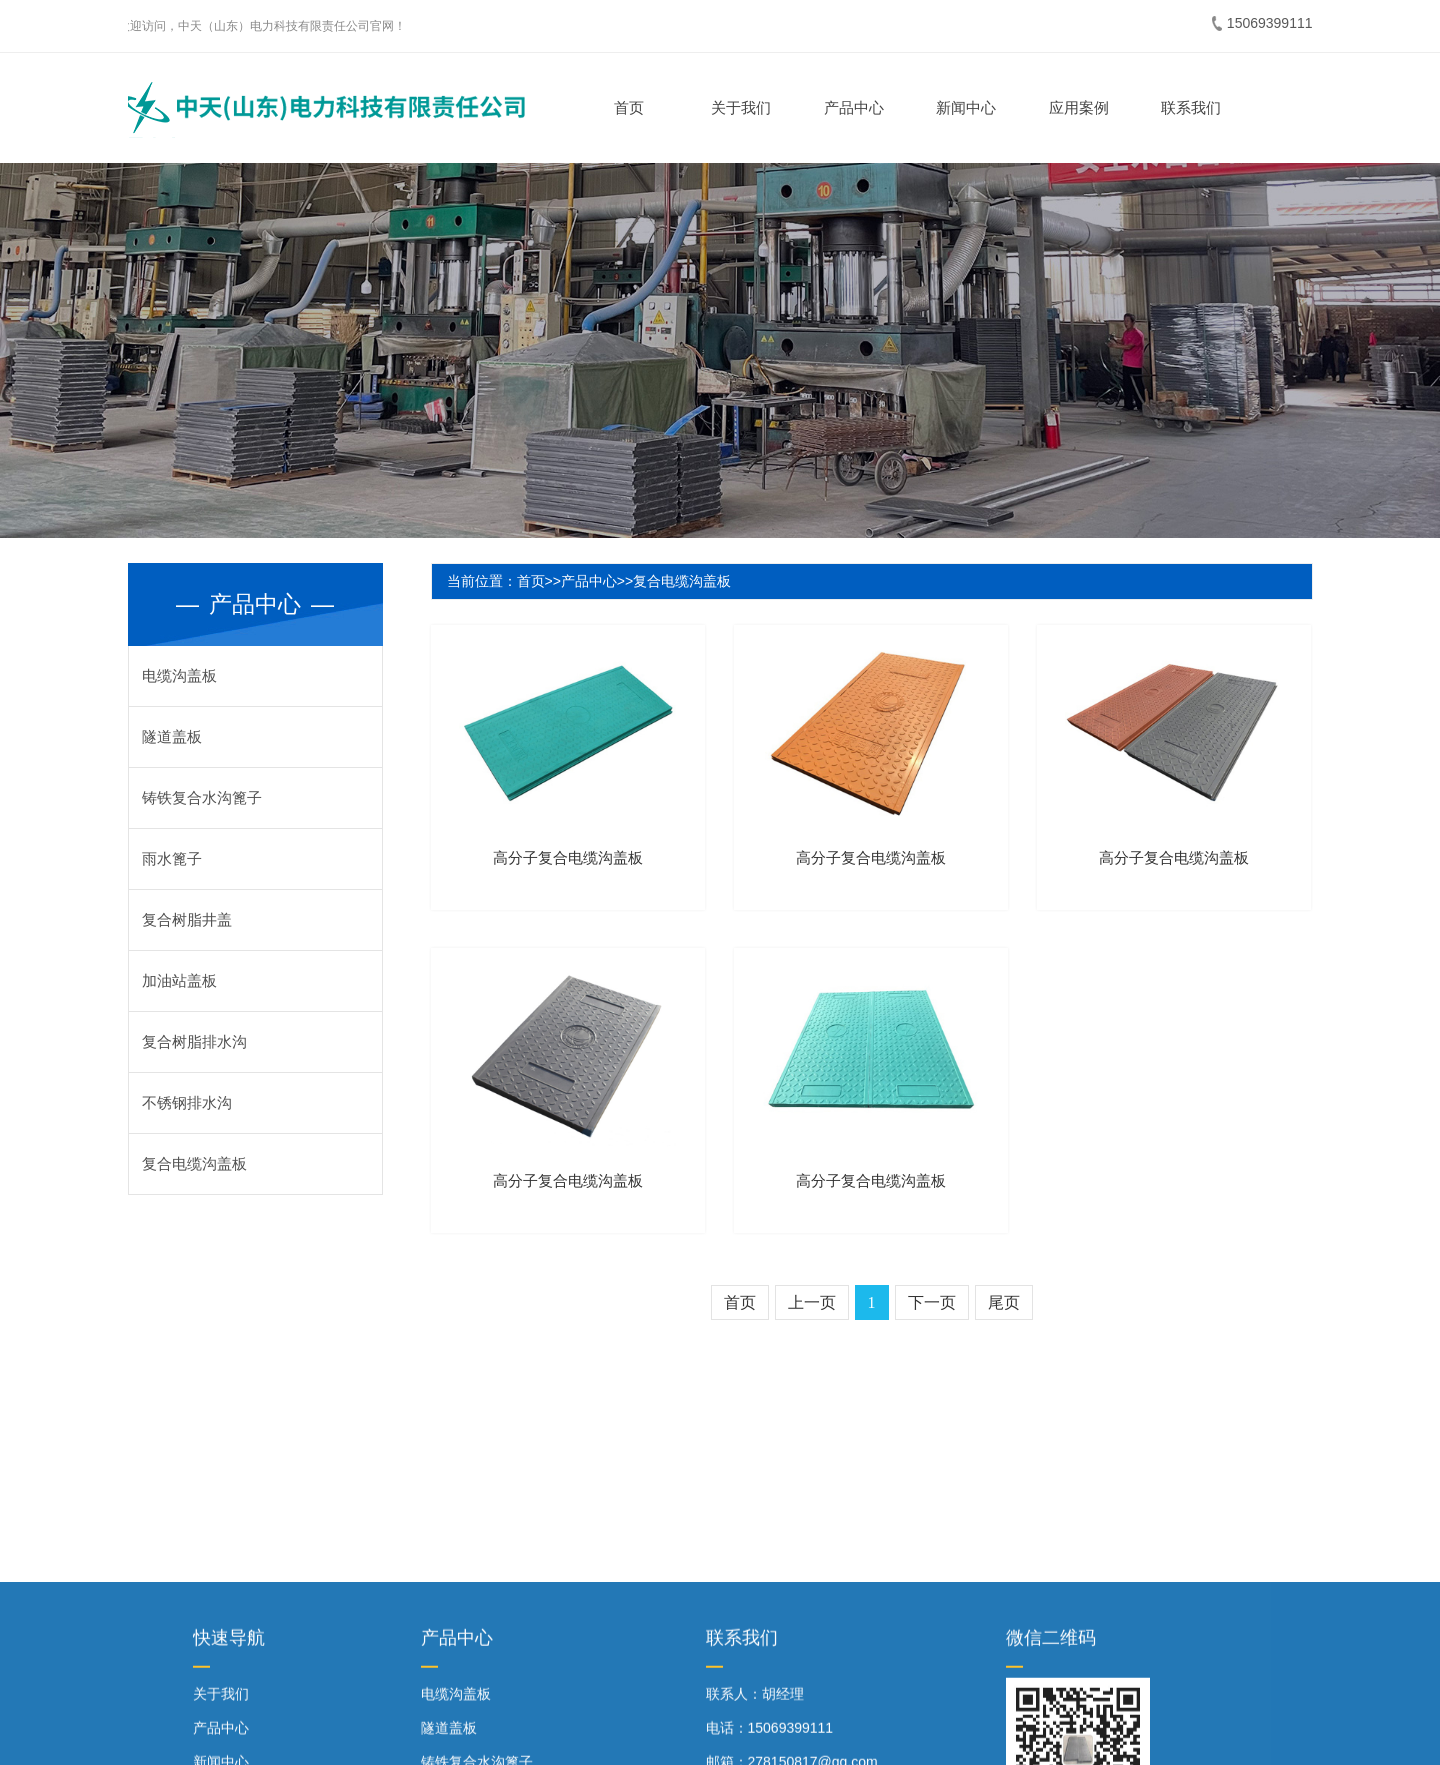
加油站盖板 (179, 980)
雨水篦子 (172, 858)
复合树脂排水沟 (194, 1041)
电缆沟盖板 (179, 675)
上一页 (812, 1302)
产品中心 (851, 107)
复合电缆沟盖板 (194, 1163)
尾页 (1004, 1302)
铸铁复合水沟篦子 (202, 797)
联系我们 (1188, 107)
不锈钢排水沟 (187, 1102)
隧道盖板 (172, 736)
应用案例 (1076, 107)
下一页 (932, 1302)
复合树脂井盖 (187, 919)
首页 (626, 107)
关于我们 (738, 107)
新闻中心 (963, 107)
